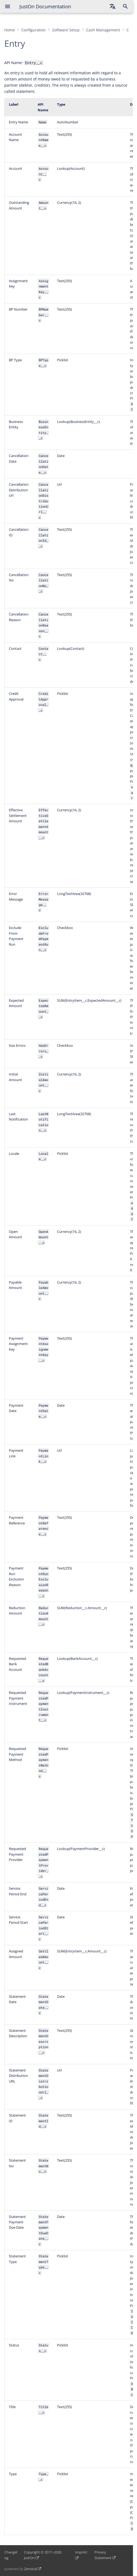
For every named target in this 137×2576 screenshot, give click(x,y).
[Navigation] (7, 6)
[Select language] (112, 6)
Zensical (30, 2568)
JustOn (29, 2557)
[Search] (125, 6)
